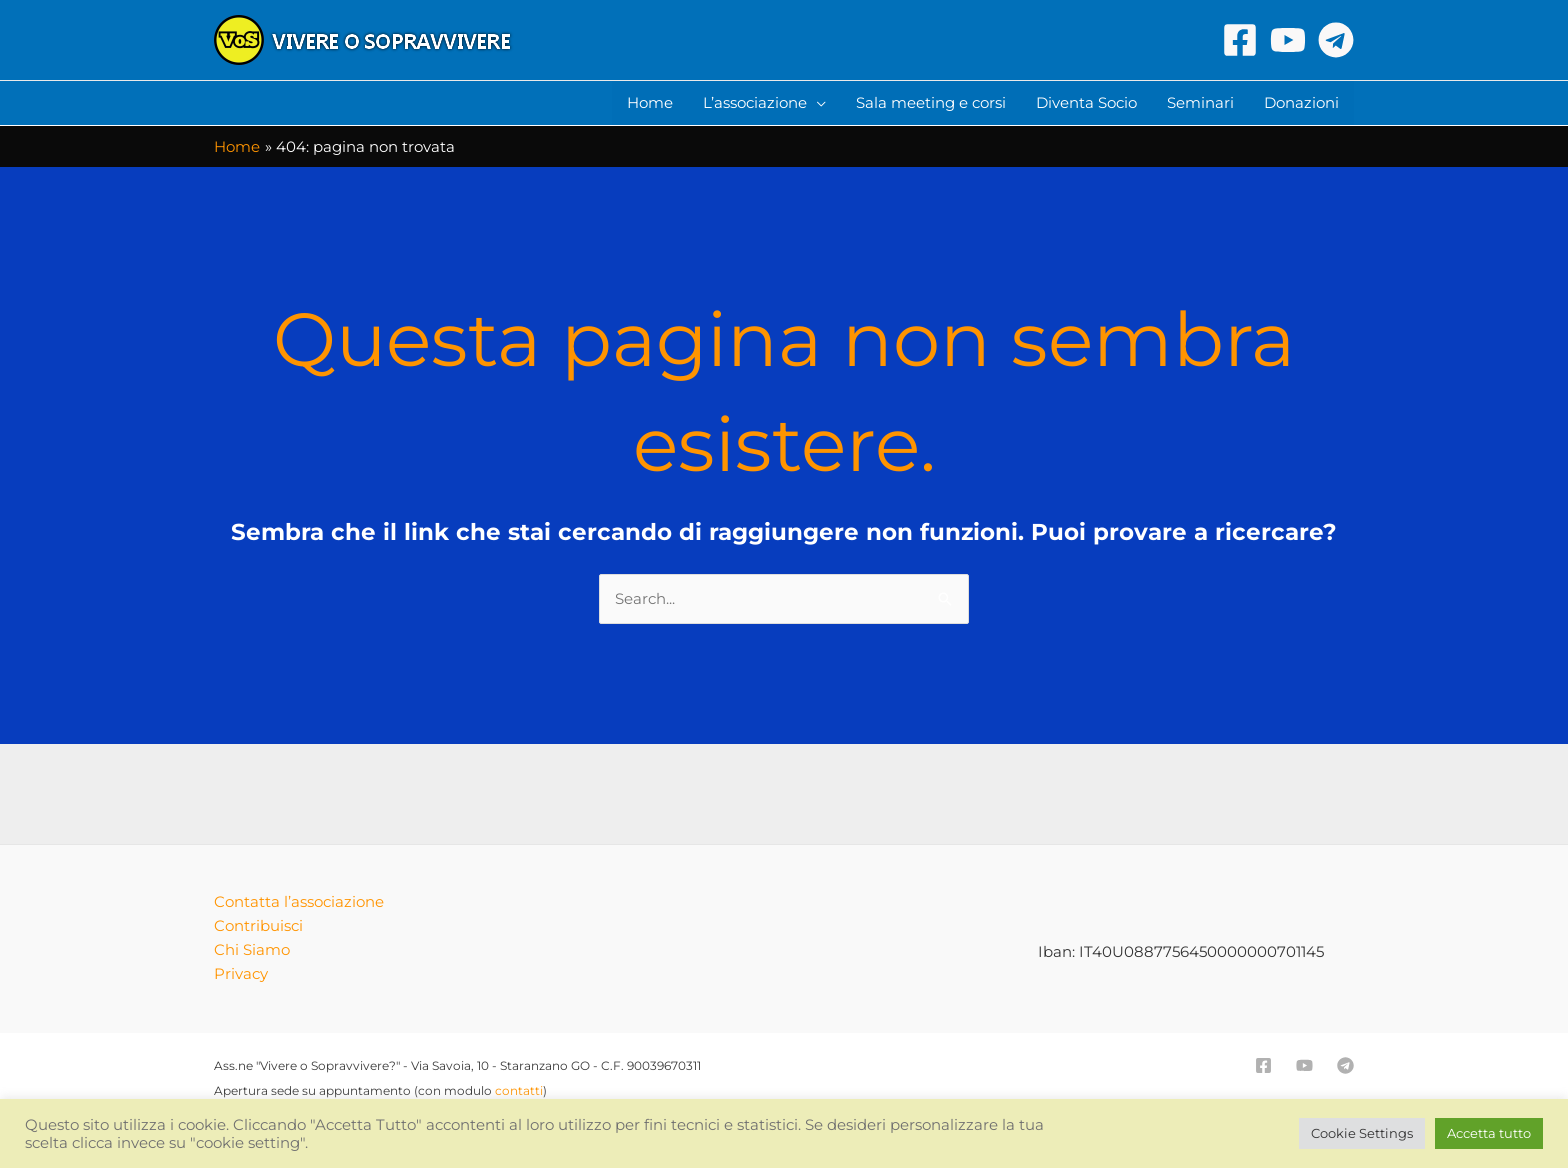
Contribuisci (258, 925)
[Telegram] (1336, 40)
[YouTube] (1288, 40)
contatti (519, 1090)
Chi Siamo (252, 949)
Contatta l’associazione (299, 901)
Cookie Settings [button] (1362, 1133)
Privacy (241, 973)
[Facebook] (1240, 40)
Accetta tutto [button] (1489, 1133)
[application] (816, 103)
